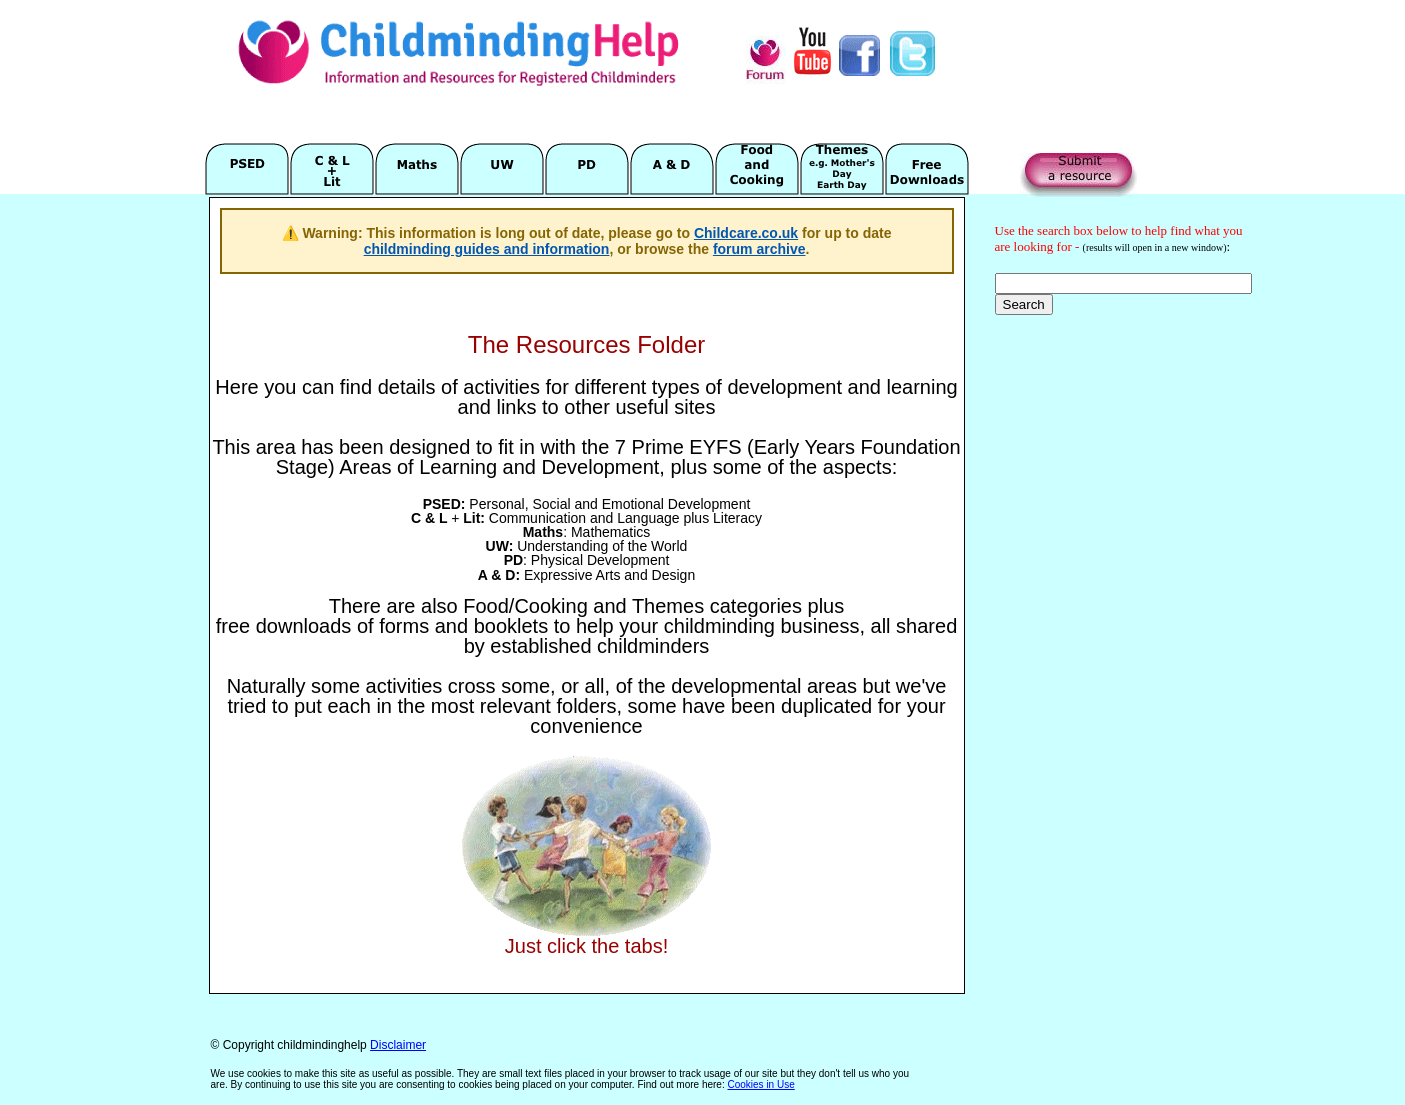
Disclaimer (398, 1045)
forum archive (759, 249)
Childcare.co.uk (746, 233)
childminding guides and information (487, 249)
